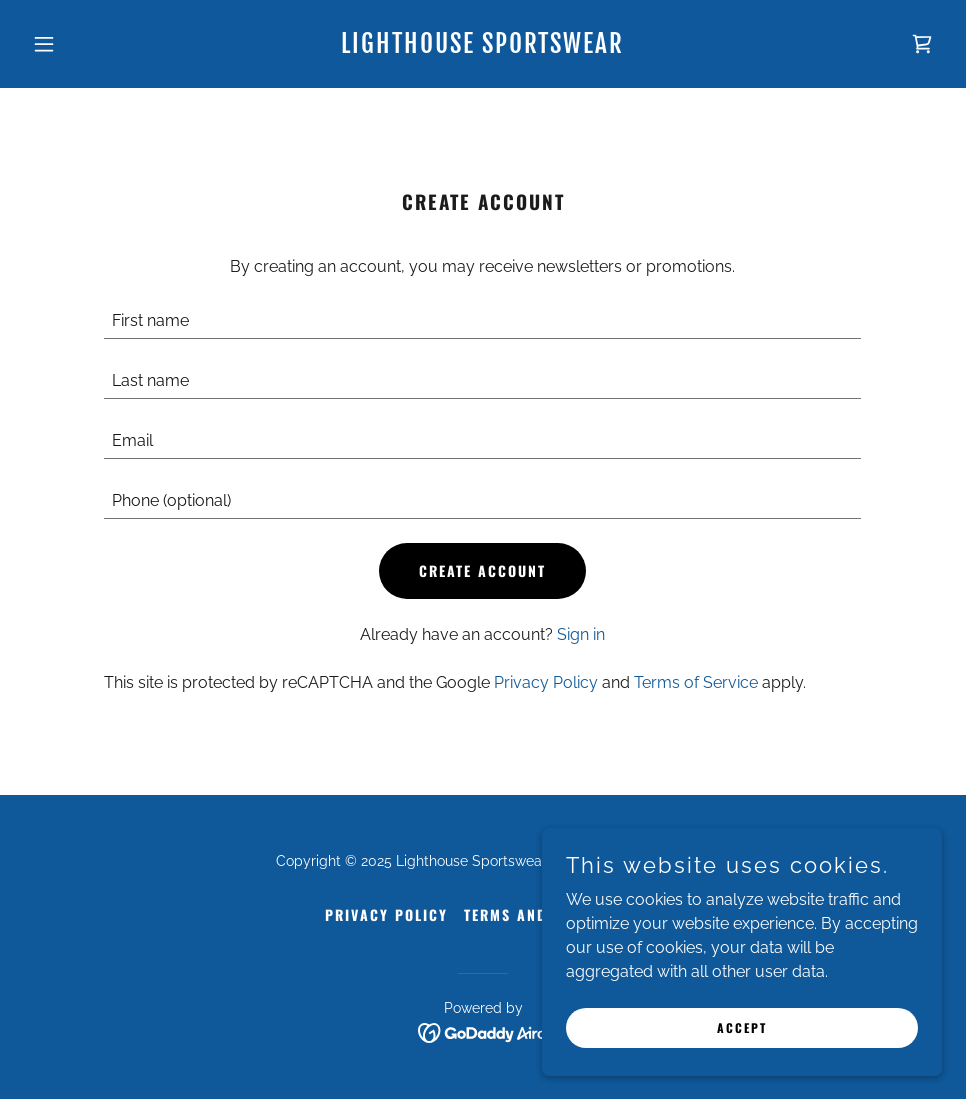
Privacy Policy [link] (546, 682)
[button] (93, 44)
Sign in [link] (581, 634)
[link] (482, 47)
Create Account (482, 570)
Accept (742, 1027)
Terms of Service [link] (696, 682)
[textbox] (482, 321)
